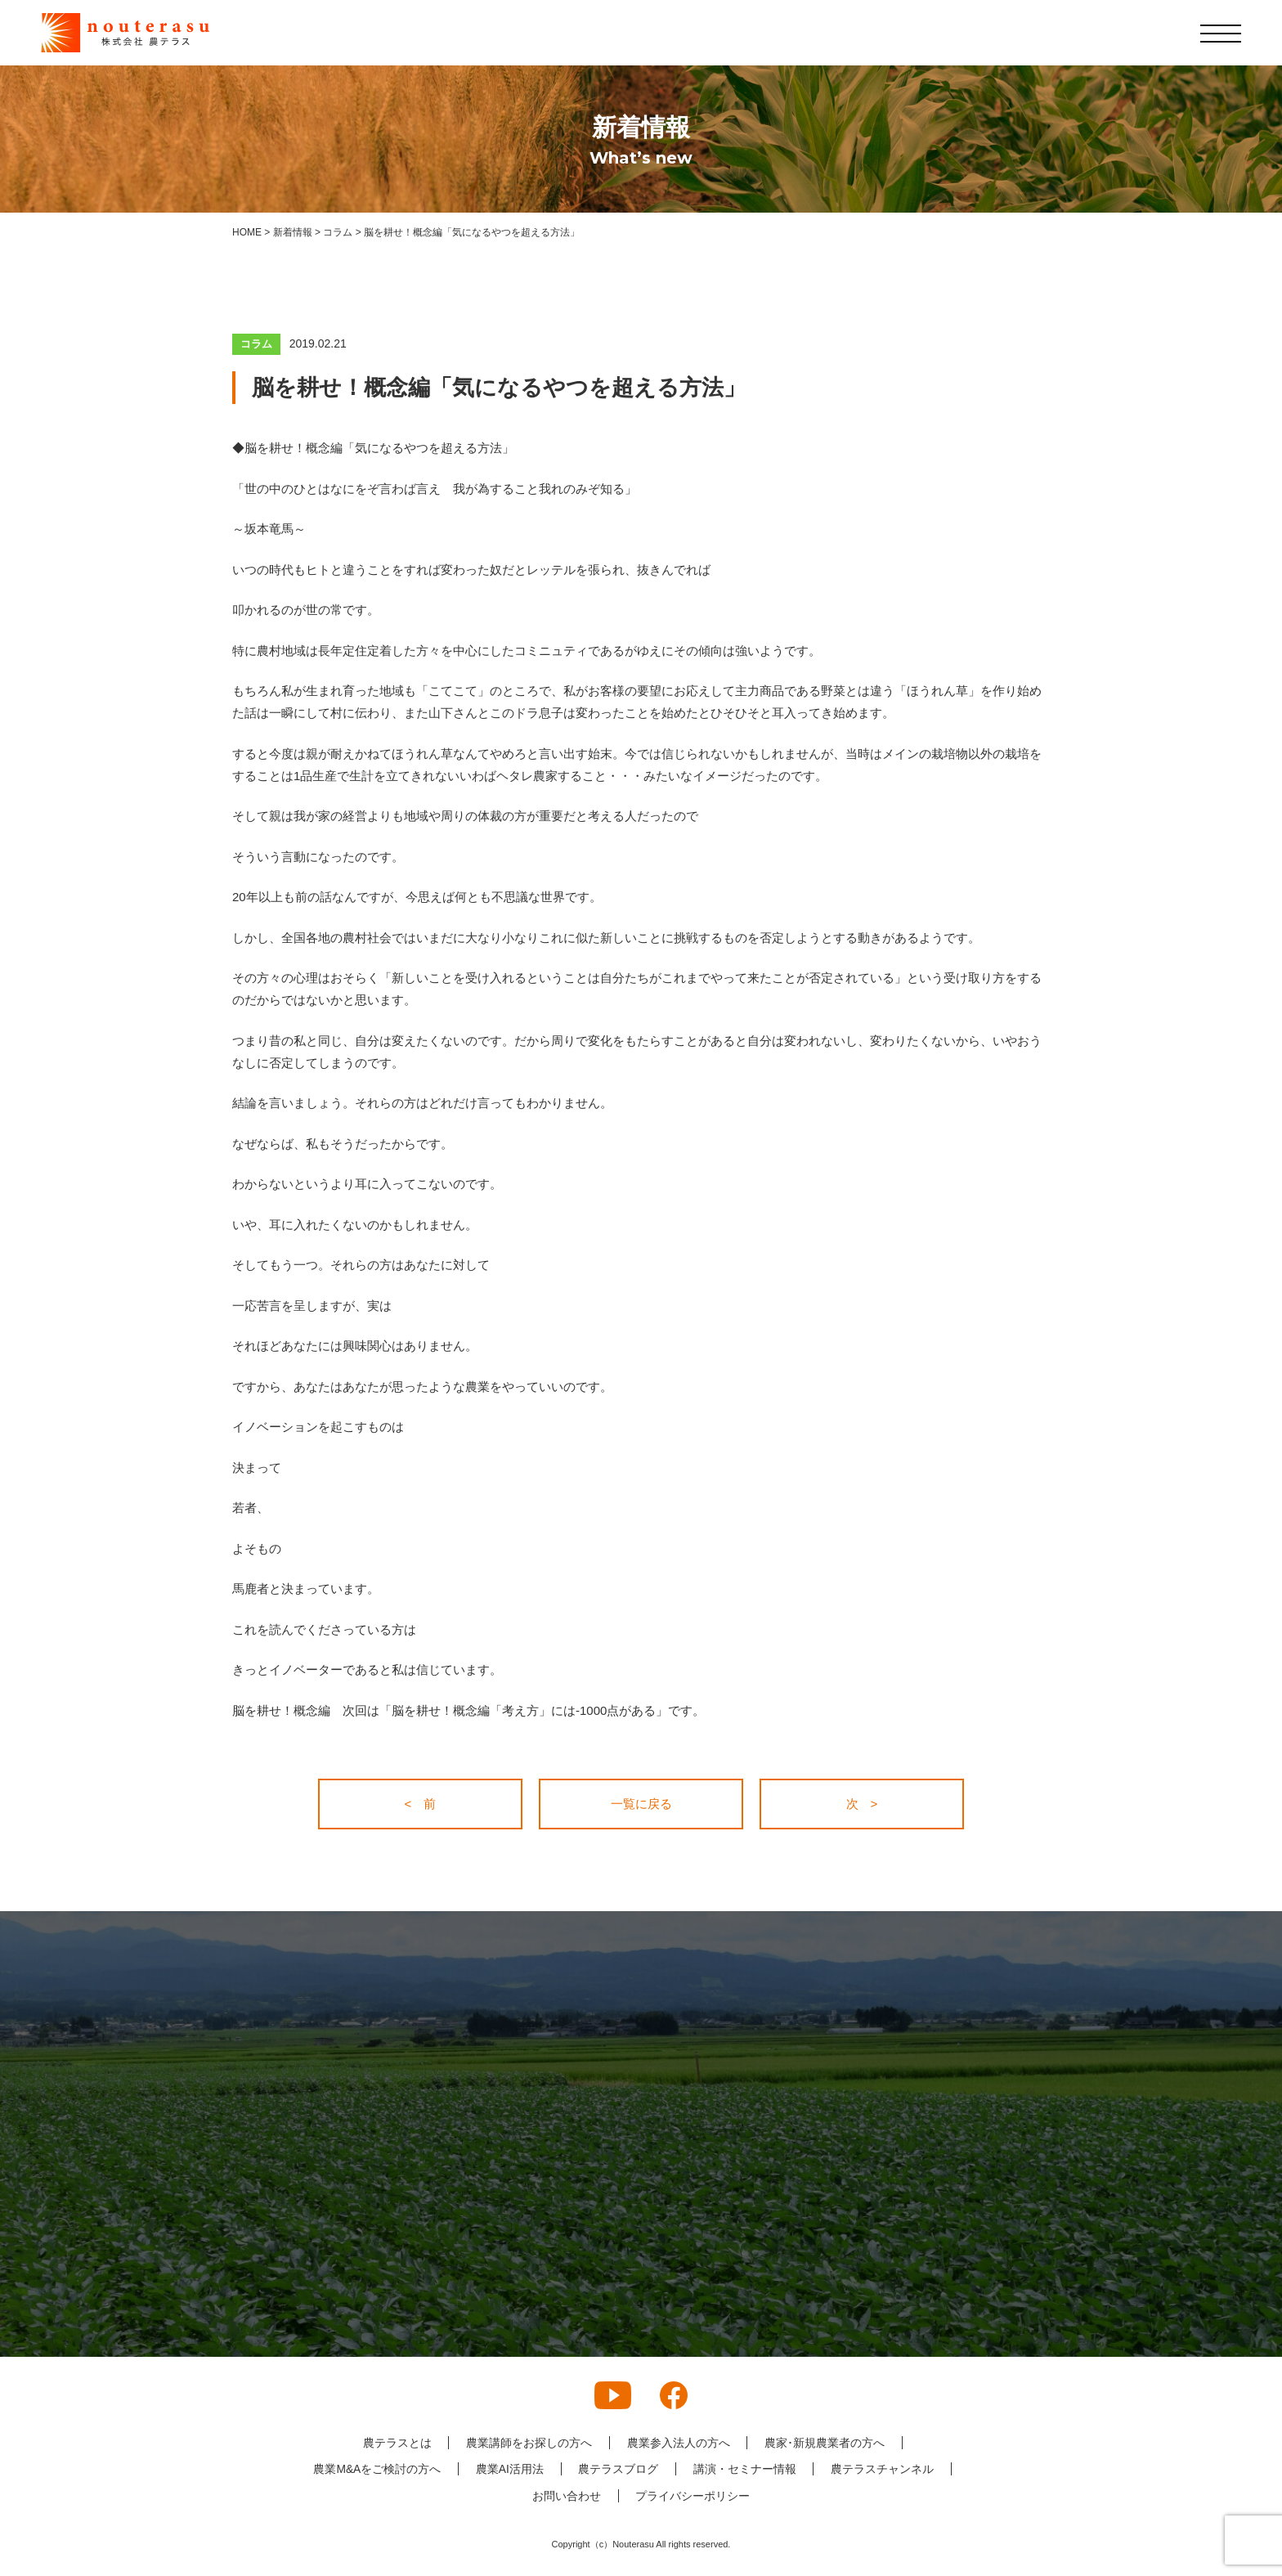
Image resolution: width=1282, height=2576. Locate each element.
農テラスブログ (618, 2468)
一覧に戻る (641, 1804)
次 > (862, 1804)
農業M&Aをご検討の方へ (376, 2468)
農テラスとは (396, 2442)
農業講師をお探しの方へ (529, 2442)
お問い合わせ (566, 2495)
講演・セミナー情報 (744, 2468)
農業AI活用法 (509, 2468)
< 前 (421, 1804)
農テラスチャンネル (883, 2468)
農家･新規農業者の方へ (825, 2442)
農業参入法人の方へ (678, 2442)
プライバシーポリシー (693, 2495)
